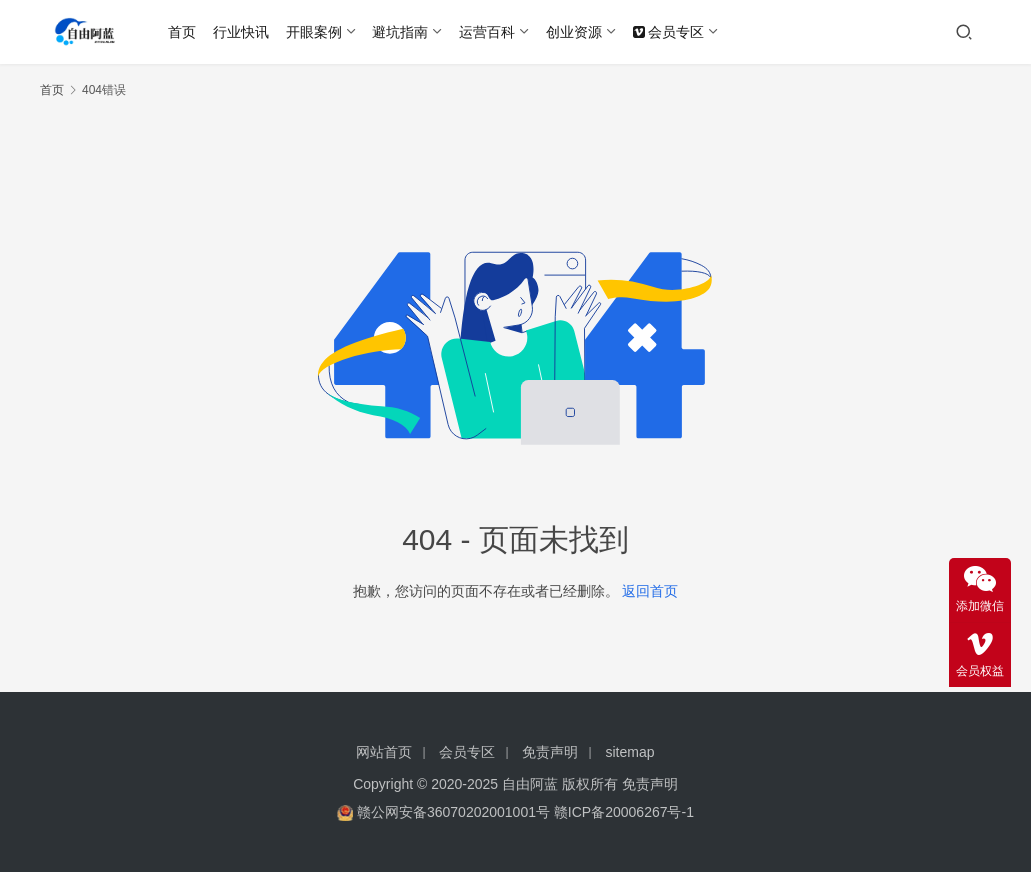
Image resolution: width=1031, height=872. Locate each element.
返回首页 (650, 591)
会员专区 (668, 32)
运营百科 (487, 32)
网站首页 (384, 752)
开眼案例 (314, 32)
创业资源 (574, 32)
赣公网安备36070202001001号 (453, 812)
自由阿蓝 (530, 784)
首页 (182, 32)
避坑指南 (400, 32)
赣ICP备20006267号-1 (624, 812)
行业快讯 (241, 32)
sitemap (630, 752)
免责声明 (550, 752)
